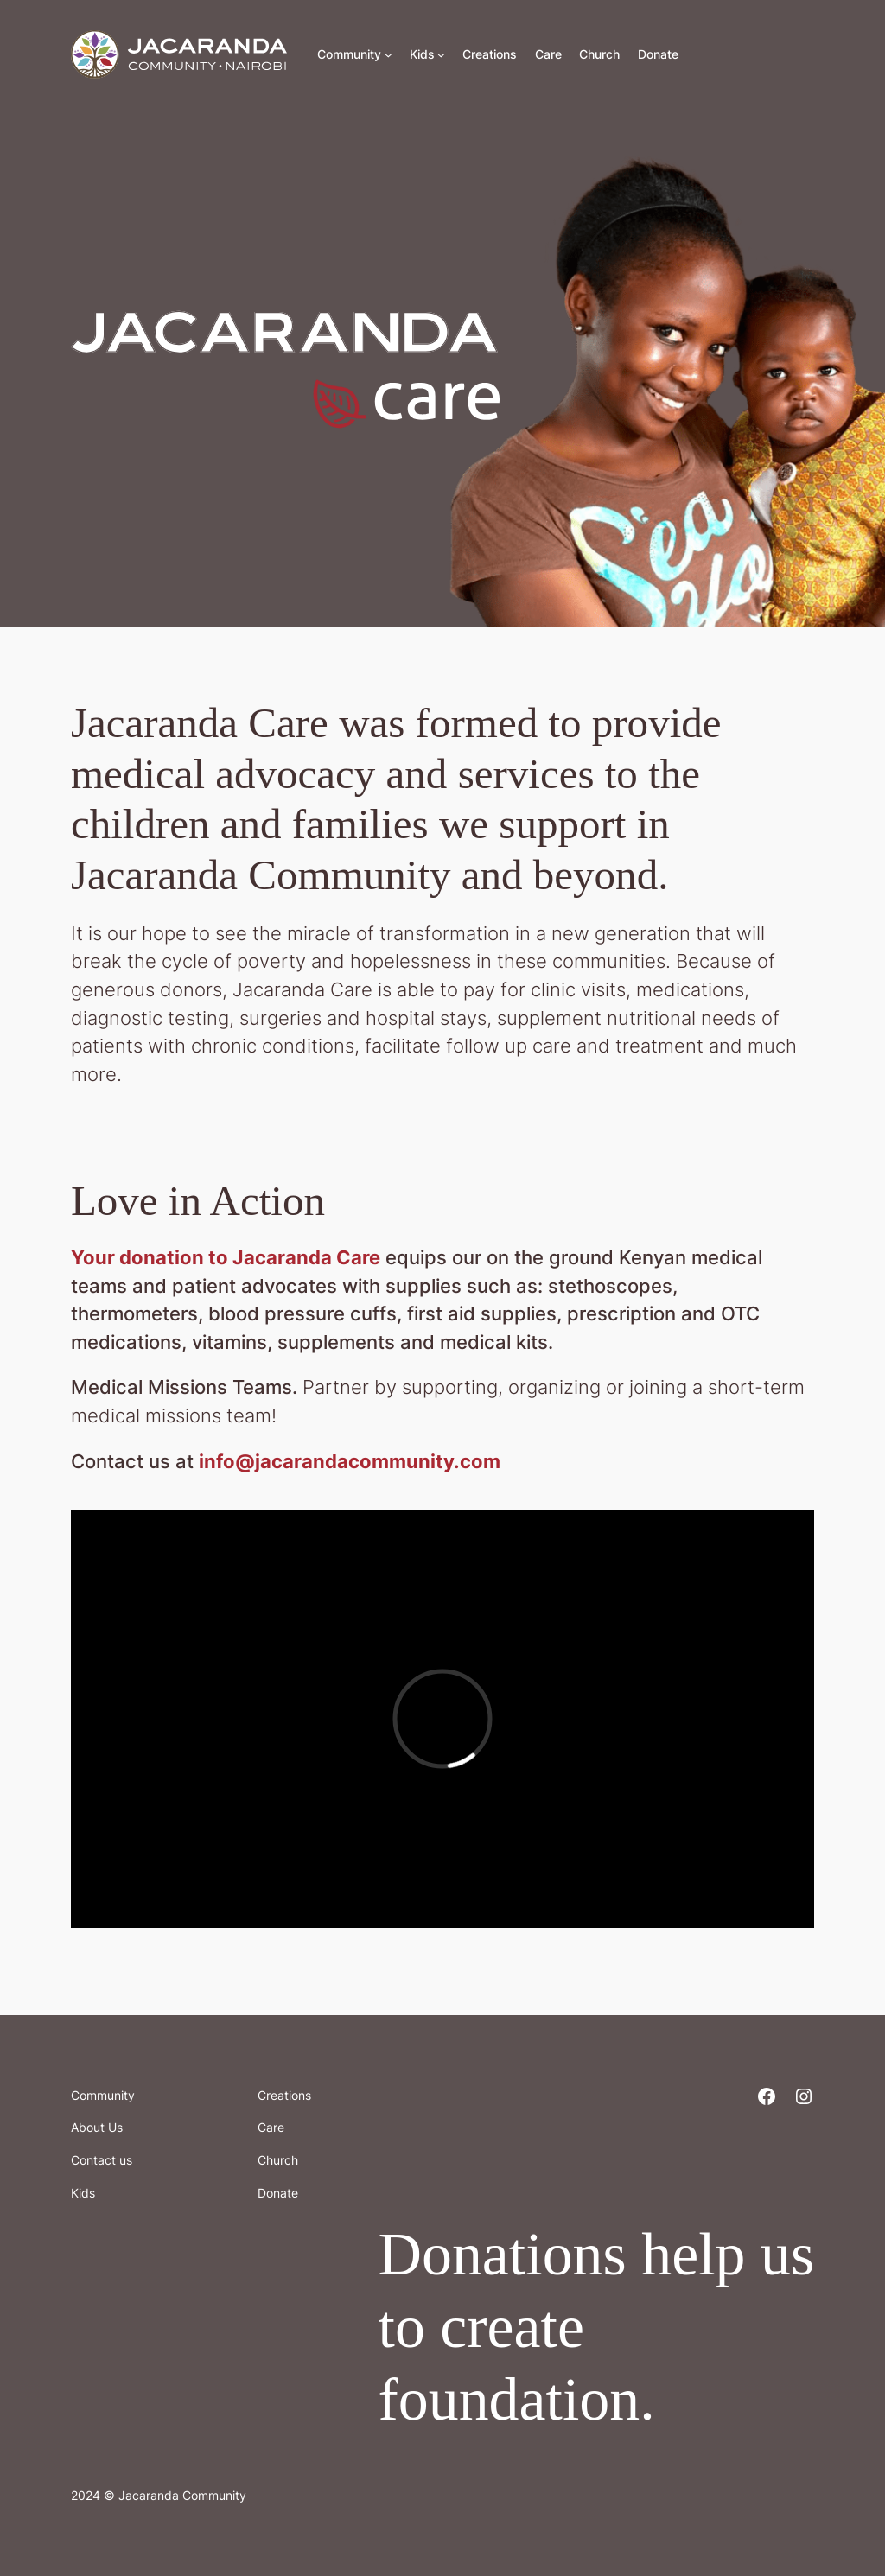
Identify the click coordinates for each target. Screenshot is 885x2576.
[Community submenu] (388, 55)
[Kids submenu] (441, 55)
